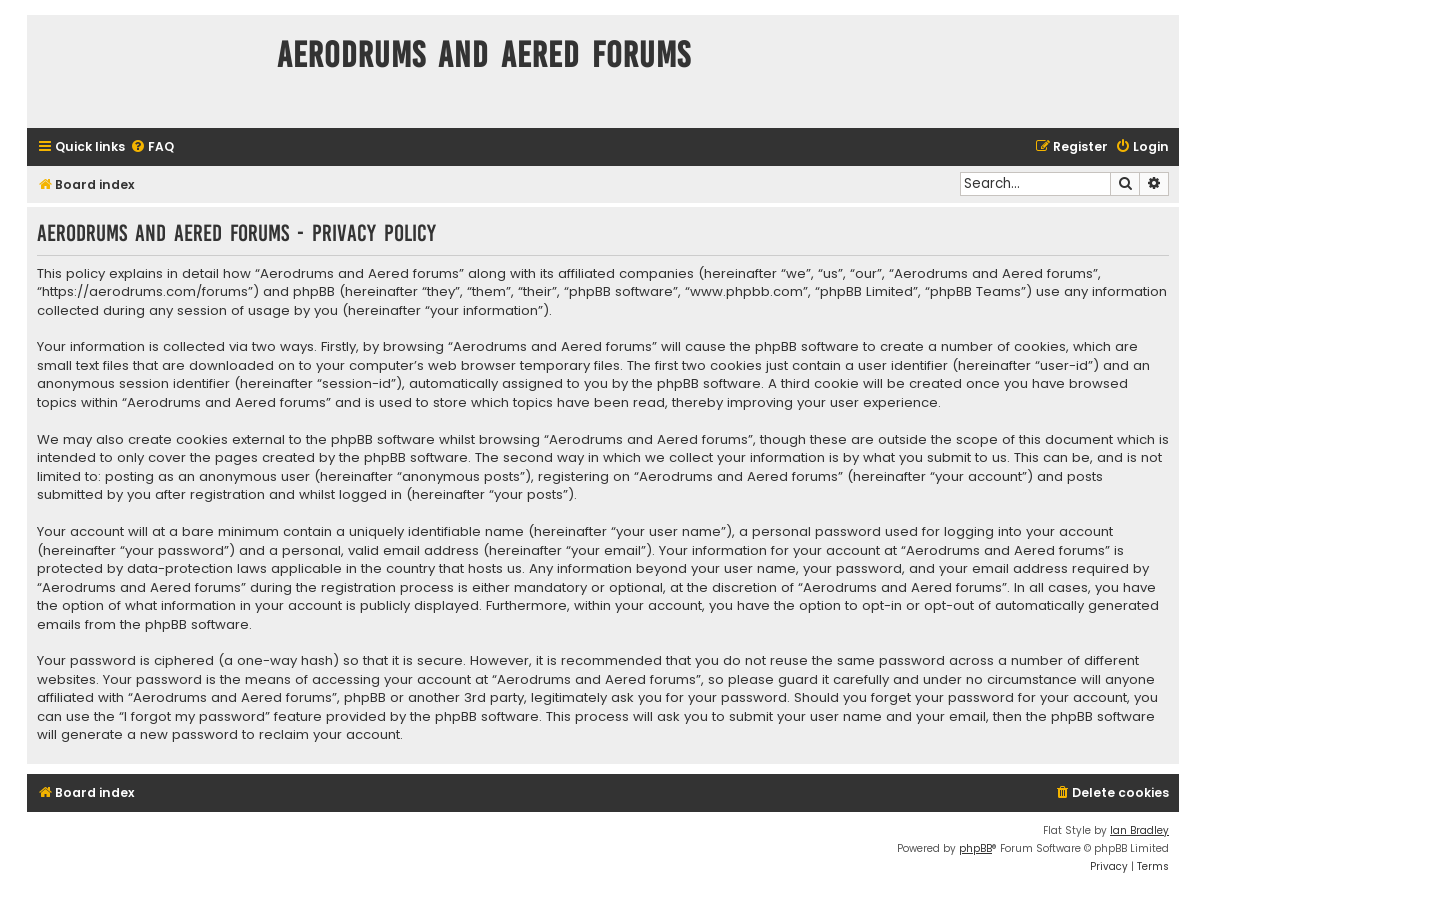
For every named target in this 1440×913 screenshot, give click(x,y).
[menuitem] (152, 147)
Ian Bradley (1139, 830)
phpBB (975, 848)
